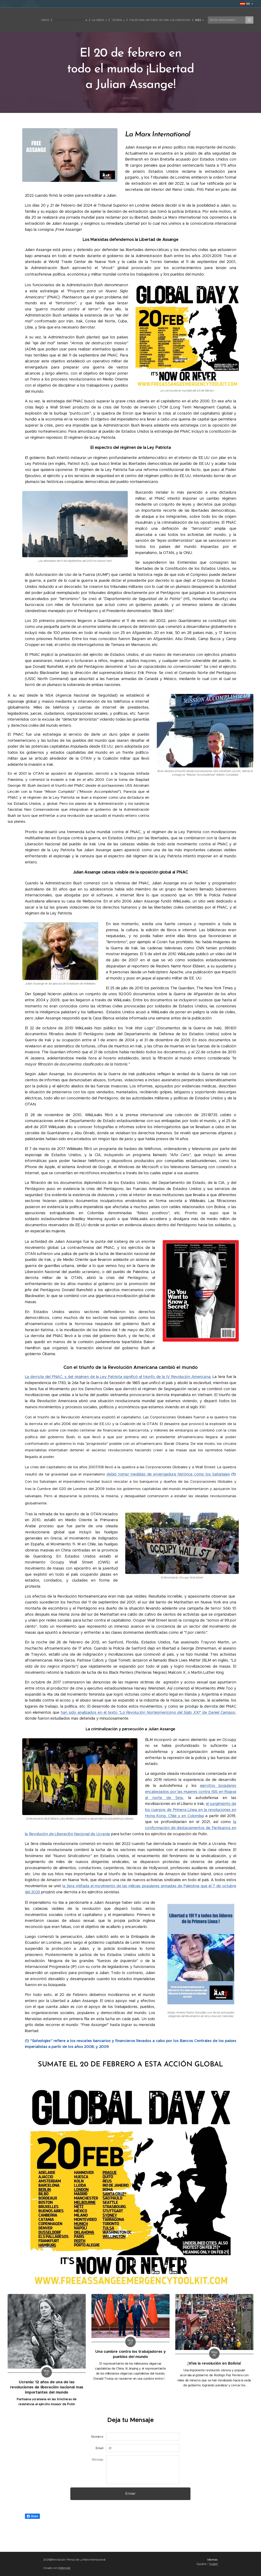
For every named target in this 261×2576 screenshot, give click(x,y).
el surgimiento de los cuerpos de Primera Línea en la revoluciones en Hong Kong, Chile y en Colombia (190, 1810)
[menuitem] (46, 20)
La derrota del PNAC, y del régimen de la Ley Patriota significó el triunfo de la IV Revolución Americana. (118, 1377)
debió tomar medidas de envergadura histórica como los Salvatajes (168, 1474)
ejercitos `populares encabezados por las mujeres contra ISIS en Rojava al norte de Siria (190, 1791)
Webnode (64, 2568)
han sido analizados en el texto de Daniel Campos (148, 1712)
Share (32, 2516)
